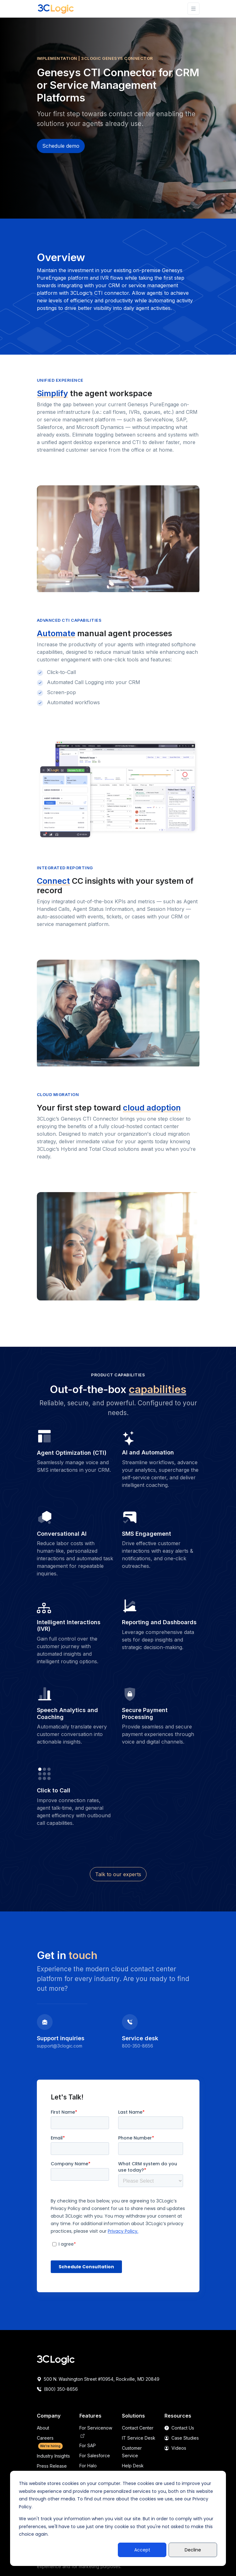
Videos (175, 2448)
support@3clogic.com (59, 2045)
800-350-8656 (137, 2045)
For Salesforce (94, 2455)
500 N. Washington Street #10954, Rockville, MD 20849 (98, 2379)
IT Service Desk (138, 2438)
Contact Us (179, 2427)
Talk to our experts (118, 1874)
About (43, 2427)
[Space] (56, 2359)
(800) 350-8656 (57, 2389)
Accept (142, 2550)
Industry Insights (53, 2456)
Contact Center (137, 2427)
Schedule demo (60, 146)
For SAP (87, 2445)
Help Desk (133, 2465)
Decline (193, 2550)
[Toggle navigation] (193, 9)
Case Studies (181, 2438)
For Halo (88, 2465)
